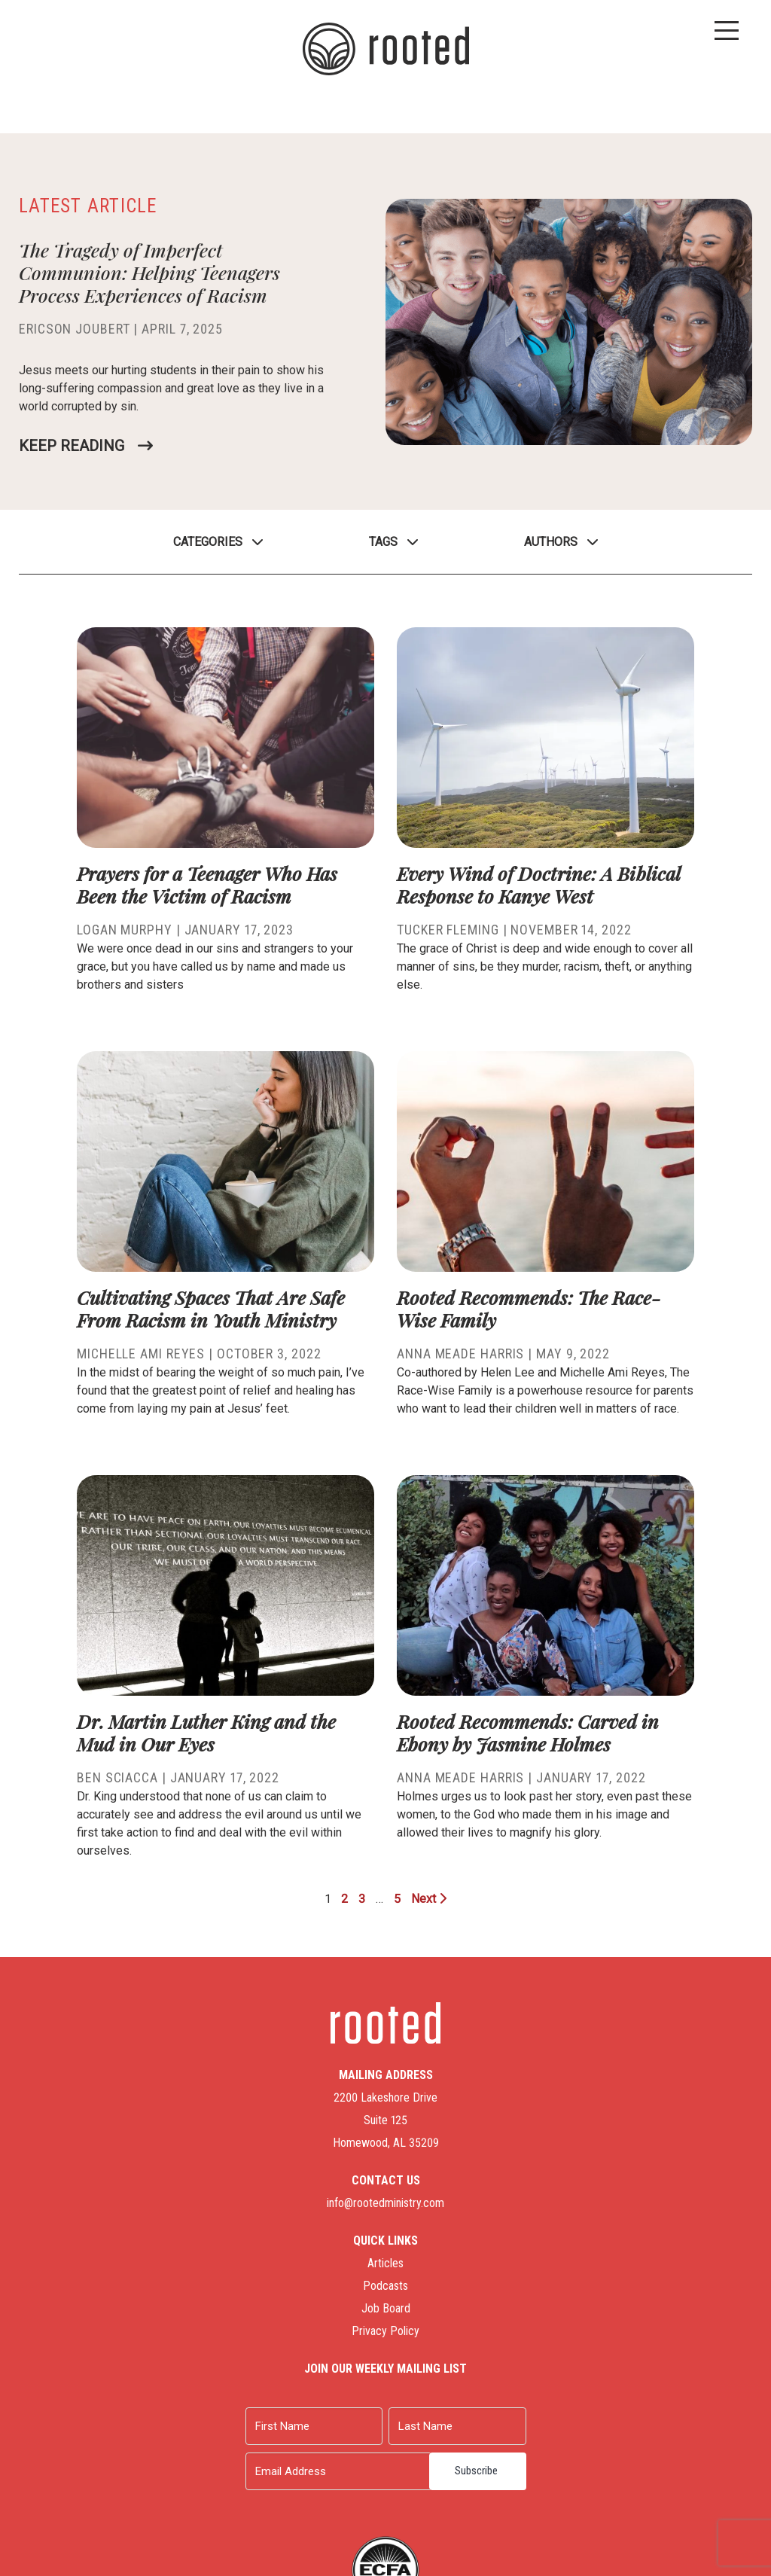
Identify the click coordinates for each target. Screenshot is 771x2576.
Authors (550, 542)
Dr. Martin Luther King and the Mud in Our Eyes (206, 1732)
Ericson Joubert (74, 329)
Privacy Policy (385, 2331)
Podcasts (385, 2286)
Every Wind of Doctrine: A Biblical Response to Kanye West (538, 884)
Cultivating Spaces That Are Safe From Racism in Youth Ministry (211, 1308)
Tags (383, 542)
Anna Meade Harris (460, 1353)
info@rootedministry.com (385, 2203)
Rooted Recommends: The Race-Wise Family (529, 1308)
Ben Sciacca (117, 1777)
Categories (207, 542)
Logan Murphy (124, 929)
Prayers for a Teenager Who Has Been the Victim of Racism (207, 884)
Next (428, 1899)
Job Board (385, 2308)
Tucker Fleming (448, 929)
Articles (385, 2263)
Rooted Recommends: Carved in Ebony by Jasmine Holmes (528, 1732)
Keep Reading (71, 446)
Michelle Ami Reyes (141, 1353)
